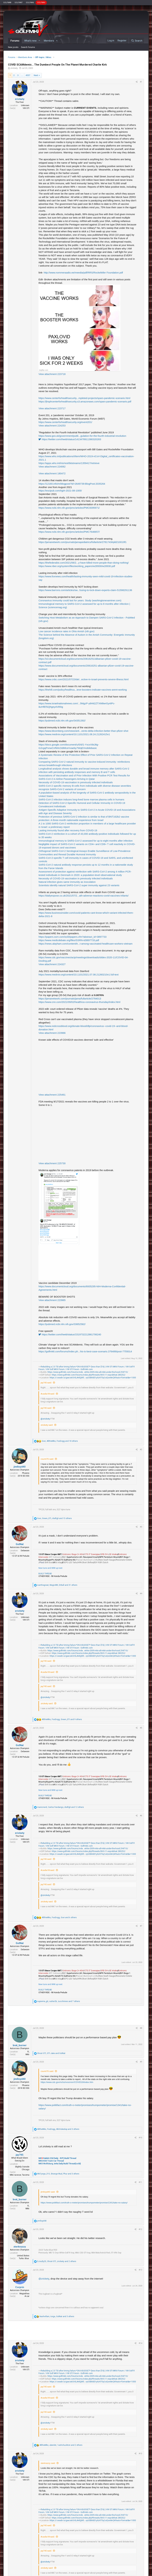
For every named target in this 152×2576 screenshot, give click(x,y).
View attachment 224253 (52, 425)
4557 (28, 75)
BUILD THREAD (45, 1573)
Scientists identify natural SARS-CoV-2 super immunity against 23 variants (78, 885)
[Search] (136, 41)
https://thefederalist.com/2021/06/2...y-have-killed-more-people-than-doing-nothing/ (83, 562)
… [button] (22, 75)
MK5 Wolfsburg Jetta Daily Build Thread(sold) (59, 2163)
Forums (14, 40)
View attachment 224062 (52, 466)
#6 (141, 1816)
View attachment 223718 (52, 374)
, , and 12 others (60, 1807)
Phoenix (25, 1473)
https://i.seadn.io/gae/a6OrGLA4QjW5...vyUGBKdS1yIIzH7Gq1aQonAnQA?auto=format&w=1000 (93, 1378)
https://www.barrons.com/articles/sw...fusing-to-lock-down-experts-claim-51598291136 (85, 590)
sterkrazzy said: (48, 2463)
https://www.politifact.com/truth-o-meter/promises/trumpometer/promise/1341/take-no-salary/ (84, 2202)
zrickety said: (47, 1425)
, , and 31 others (57, 1585)
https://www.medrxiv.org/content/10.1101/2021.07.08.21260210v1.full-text (78, 974)
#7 (141, 1926)
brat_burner (20, 2045)
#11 (140, 2182)
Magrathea (24, 2293)
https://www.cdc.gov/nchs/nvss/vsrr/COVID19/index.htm (67, 2082)
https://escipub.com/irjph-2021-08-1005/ (60, 490)
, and (51, 2053)
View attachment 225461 (52, 1094)
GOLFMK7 (19, 2)
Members (49, 40)
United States (23, 2256)
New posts (13, 47)
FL (28, 2052)
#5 (141, 1728)
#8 (141, 2028)
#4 (141, 1593)
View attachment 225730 (52, 1163)
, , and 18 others (60, 1441)
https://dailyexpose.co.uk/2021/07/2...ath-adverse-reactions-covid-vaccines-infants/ (83, 895)
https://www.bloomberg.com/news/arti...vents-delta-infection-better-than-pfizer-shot (83, 730)
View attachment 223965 (52, 1300)
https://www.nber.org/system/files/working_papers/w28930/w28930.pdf (76, 566)
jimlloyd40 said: (48, 2192)
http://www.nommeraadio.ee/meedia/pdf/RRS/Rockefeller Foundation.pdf (83, 272)
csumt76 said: (47, 1459)
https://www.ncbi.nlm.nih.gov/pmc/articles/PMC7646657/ (69, 531)
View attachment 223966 (52, 1032)
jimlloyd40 (20, 1466)
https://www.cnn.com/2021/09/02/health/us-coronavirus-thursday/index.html (79, 1002)
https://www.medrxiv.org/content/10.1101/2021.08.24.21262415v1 (74, 734)
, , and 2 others (56, 2261)
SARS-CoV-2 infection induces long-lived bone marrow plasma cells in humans (81, 799)
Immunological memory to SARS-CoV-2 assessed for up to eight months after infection (85, 840)
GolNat (20, 1544)
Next (36, 75)
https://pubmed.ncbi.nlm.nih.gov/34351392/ (62, 720)
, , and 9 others (62, 1719)
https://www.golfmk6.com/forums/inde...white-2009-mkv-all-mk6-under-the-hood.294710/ (88, 1372)
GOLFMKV (41, 2)
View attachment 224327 (52, 964)
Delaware (25, 1550)
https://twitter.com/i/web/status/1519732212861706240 (69, 1334)
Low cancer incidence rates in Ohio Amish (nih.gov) (66, 631)
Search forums (28, 47)
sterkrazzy (19, 2246)
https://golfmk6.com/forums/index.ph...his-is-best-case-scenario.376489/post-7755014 (85, 1351)
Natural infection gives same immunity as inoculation (67, 881)
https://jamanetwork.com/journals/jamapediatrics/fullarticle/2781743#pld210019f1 (82, 542)
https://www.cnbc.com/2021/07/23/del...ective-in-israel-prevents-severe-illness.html (83, 679)
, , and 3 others (58, 2129)
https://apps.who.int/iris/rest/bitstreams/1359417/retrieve (68, 463)
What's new (30, 40)
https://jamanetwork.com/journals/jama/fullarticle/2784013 (69, 998)
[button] (39, 41)
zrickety (14, 68)
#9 (141, 2062)
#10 (140, 2138)
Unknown (25, 105)
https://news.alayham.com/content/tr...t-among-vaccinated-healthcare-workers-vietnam (85, 943)
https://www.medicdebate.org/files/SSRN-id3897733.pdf (68, 940)
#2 (141, 1449)
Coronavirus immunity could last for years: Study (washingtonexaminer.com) (79, 600)
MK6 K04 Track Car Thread (51, 2161)
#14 (140, 2343)
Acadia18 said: (48, 1394)
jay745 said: (46, 1382)
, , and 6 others (59, 1917)
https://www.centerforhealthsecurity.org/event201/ (65, 422)
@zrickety (45, 1419)
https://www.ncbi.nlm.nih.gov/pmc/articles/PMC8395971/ (69, 507)
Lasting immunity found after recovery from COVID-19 (67, 830)
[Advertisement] (76, 2015)
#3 (141, 1527)
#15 (140, 2453)
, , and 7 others (58, 2001)
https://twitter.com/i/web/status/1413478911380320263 (69, 439)
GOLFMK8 (7, 2)
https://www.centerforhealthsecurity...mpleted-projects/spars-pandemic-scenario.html (84, 398)
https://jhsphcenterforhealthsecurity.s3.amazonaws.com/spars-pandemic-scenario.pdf (84, 401)
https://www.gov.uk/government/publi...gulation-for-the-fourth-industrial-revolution (82, 435)
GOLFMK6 (30, 2)
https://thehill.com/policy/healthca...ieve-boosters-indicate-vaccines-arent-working (82, 689)
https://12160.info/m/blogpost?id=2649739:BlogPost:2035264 (71, 483)
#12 (140, 2229)
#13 (140, 2270)
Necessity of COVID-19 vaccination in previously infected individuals (75, 782)
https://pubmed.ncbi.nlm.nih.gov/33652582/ (62, 1324)
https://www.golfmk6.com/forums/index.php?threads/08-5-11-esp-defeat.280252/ (88, 1375)
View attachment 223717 (52, 408)
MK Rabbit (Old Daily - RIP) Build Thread (57, 2158)
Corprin (19, 2287)
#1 (141, 82)
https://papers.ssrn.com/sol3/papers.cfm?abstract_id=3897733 (72, 936)
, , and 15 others (54, 1518)
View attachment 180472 (52, 473)
